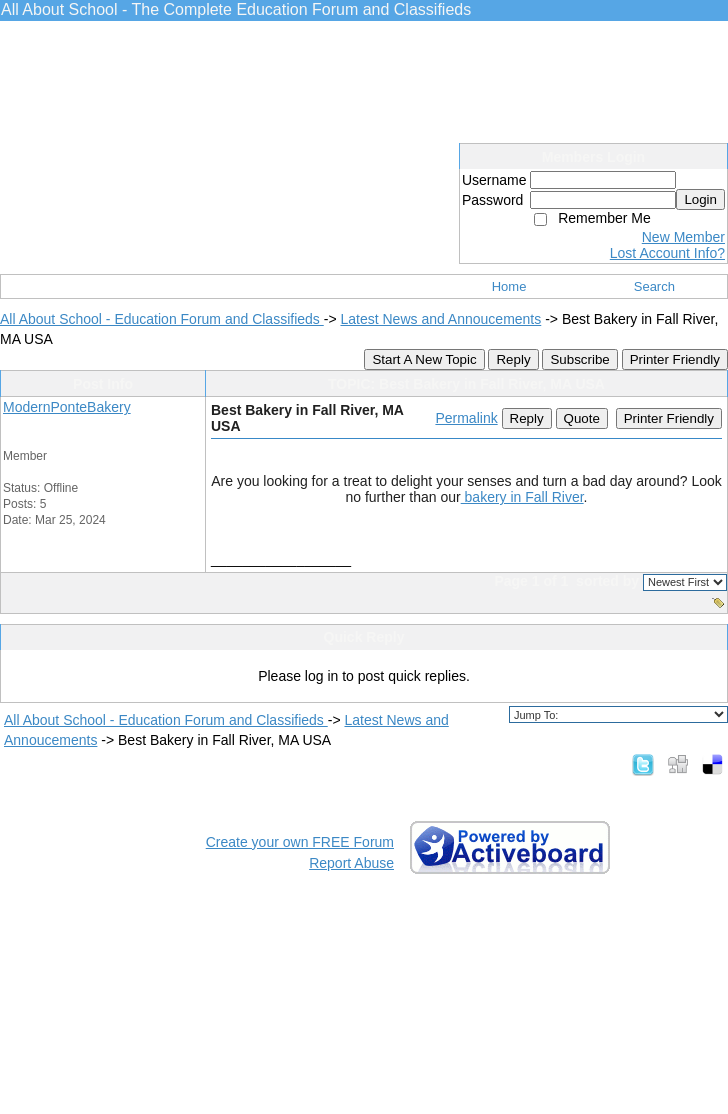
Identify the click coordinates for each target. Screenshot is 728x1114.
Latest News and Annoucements (440, 319)
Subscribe (579, 359)
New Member (683, 237)
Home (509, 286)
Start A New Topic (424, 359)
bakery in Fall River (522, 497)
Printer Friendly (675, 359)
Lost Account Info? (667, 253)
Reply (513, 359)
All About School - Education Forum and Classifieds (162, 319)
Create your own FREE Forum (300, 842)
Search (654, 286)
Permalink (466, 418)
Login (700, 199)
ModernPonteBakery (67, 407)
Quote (582, 418)
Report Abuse (351, 863)
